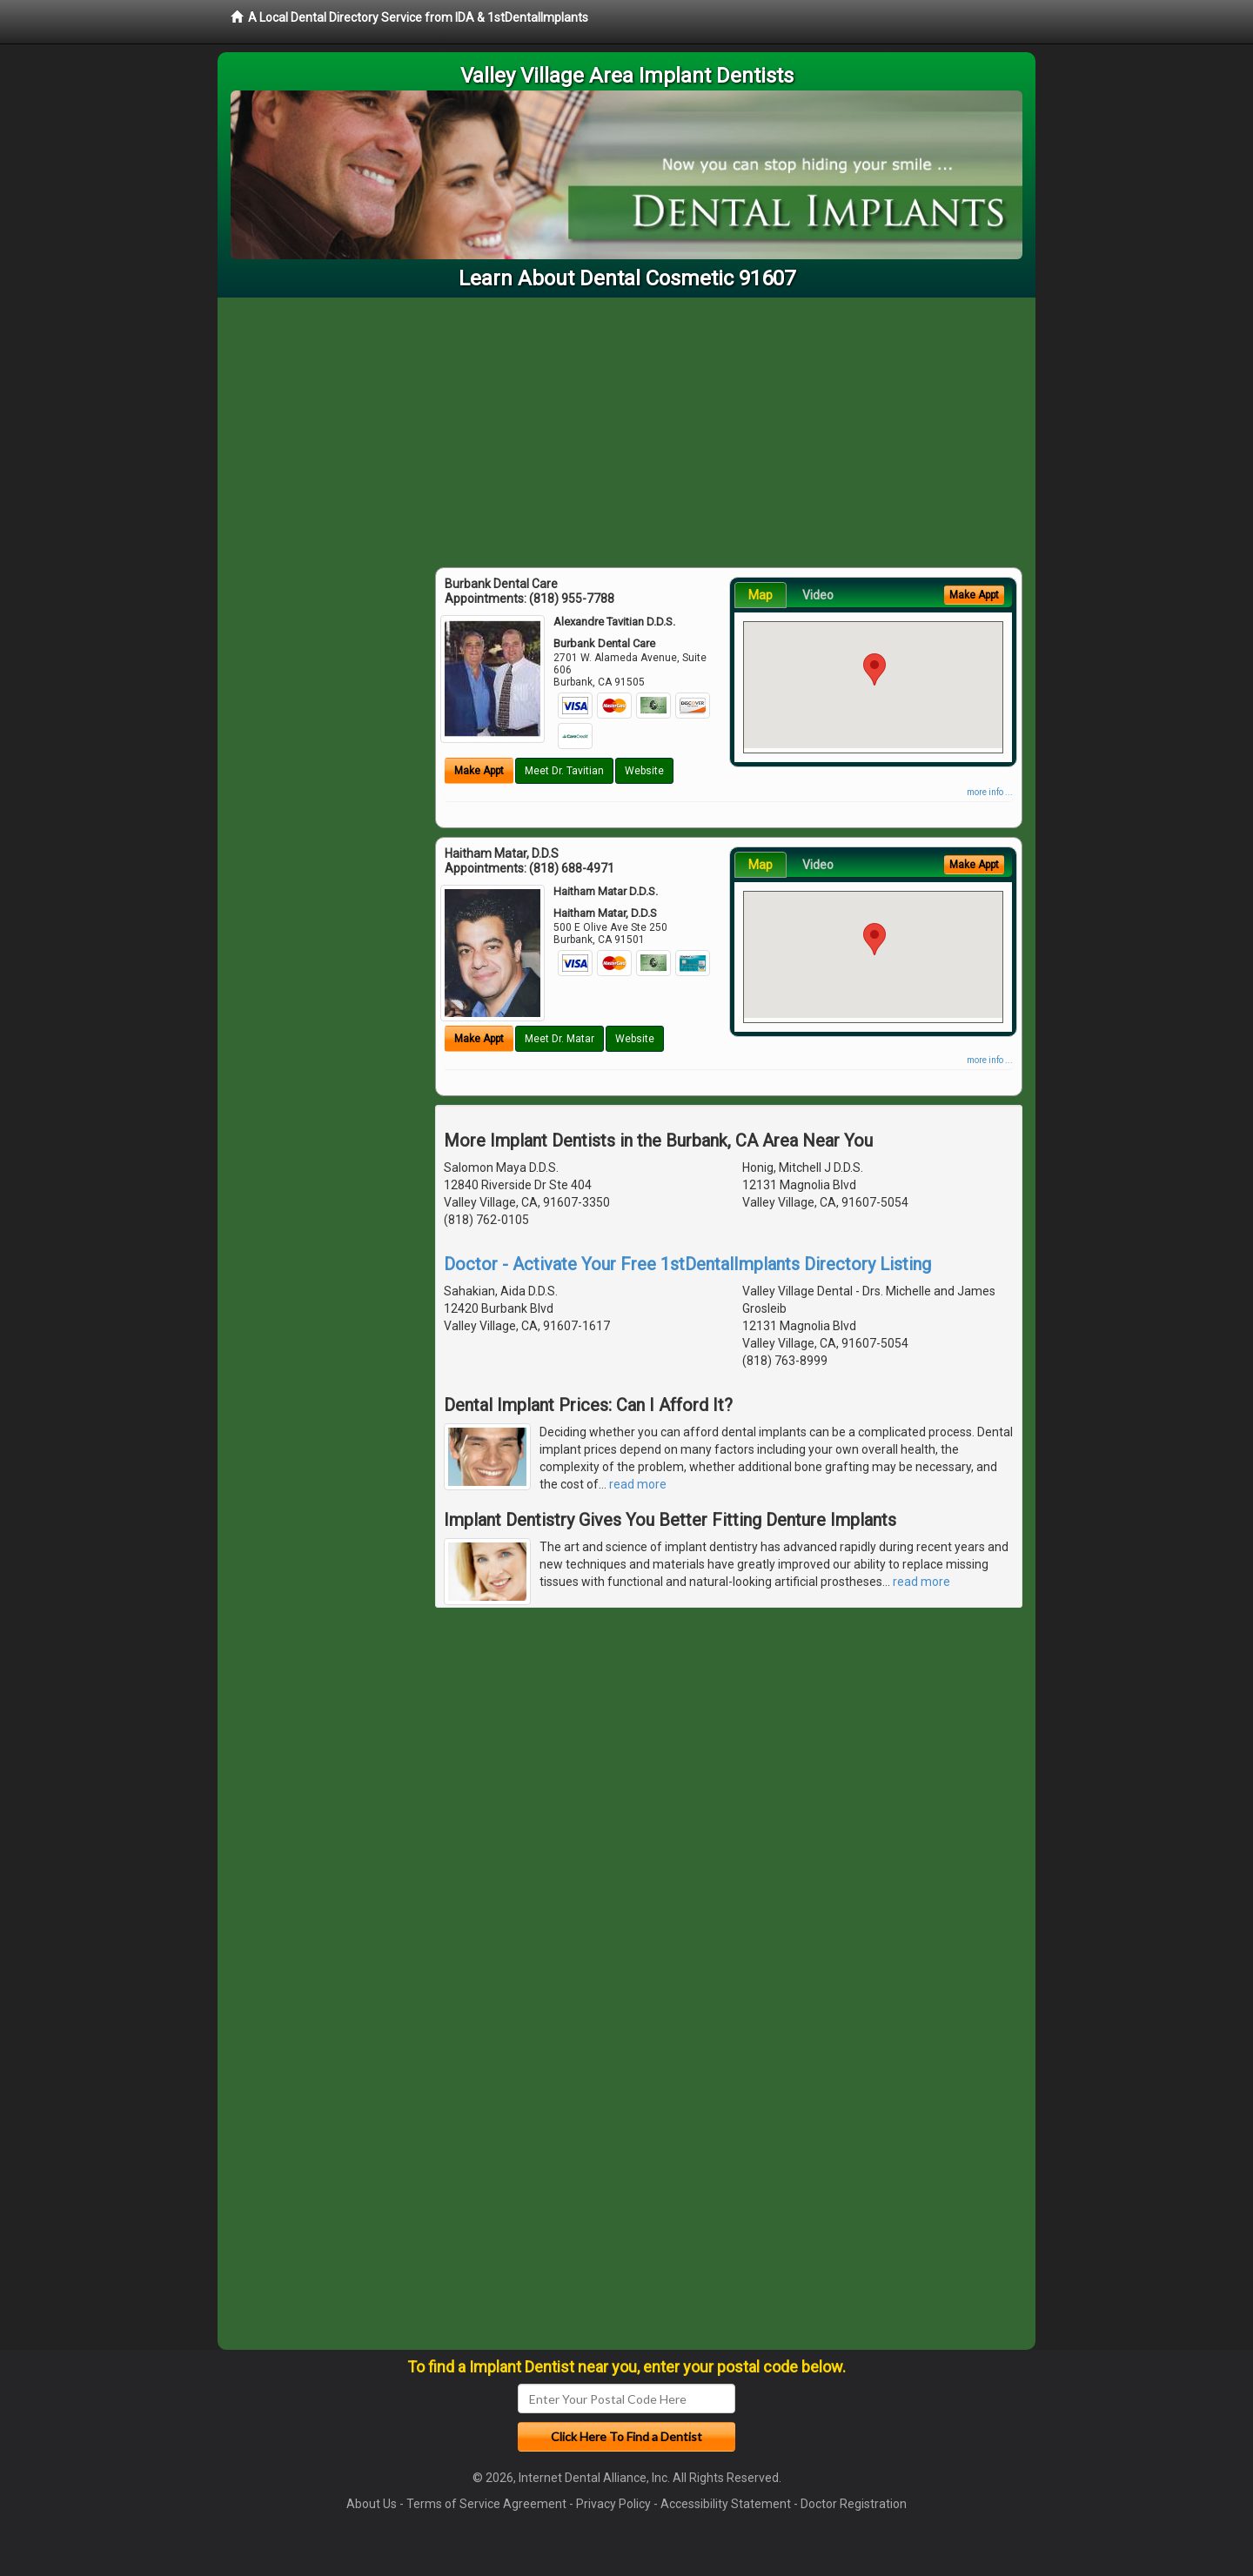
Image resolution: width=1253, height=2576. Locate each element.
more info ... (990, 792)
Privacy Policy (613, 2504)
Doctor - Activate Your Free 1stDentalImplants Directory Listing (687, 1264)
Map (760, 595)
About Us (371, 2504)
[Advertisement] (626, 428)
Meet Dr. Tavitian (564, 771)
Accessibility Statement (725, 2504)
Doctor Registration (854, 2504)
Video (818, 595)
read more (638, 1484)
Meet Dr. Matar (559, 1039)
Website (644, 771)
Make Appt (479, 771)
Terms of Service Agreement (486, 2504)
